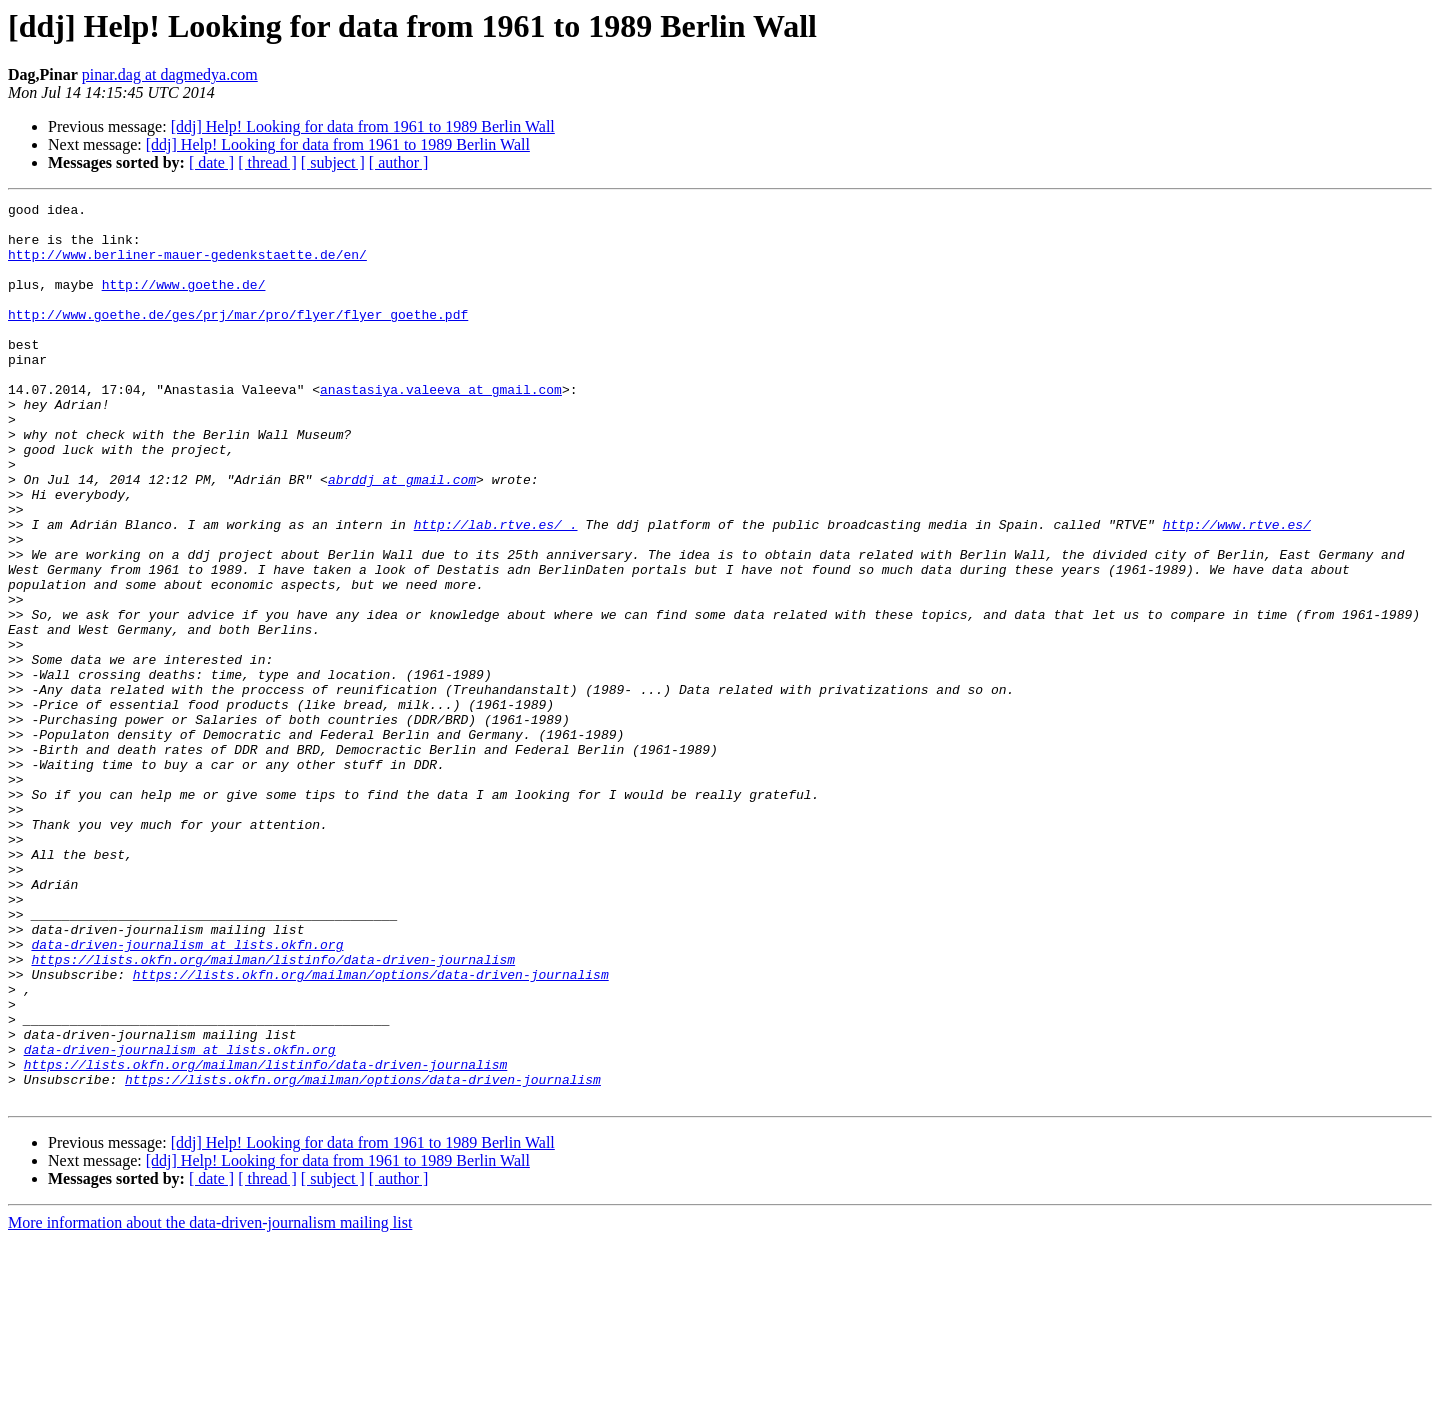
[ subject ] (333, 162)
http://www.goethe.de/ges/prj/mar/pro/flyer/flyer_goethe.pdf (238, 338)
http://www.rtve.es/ (1236, 590)
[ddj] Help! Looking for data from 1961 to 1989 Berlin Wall (363, 126)
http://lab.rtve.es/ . (496, 590)
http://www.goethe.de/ (184, 302)
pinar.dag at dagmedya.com (170, 74)
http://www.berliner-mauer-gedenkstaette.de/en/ (187, 266)
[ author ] (399, 162)
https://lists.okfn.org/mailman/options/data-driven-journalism (371, 1130)
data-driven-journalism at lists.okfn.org (187, 1094)
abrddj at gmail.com (402, 536)
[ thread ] (267, 162)
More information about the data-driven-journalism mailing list (210, 1402)
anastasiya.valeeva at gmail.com (441, 428)
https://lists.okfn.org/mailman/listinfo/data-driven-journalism (273, 1112)
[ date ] (211, 162)
